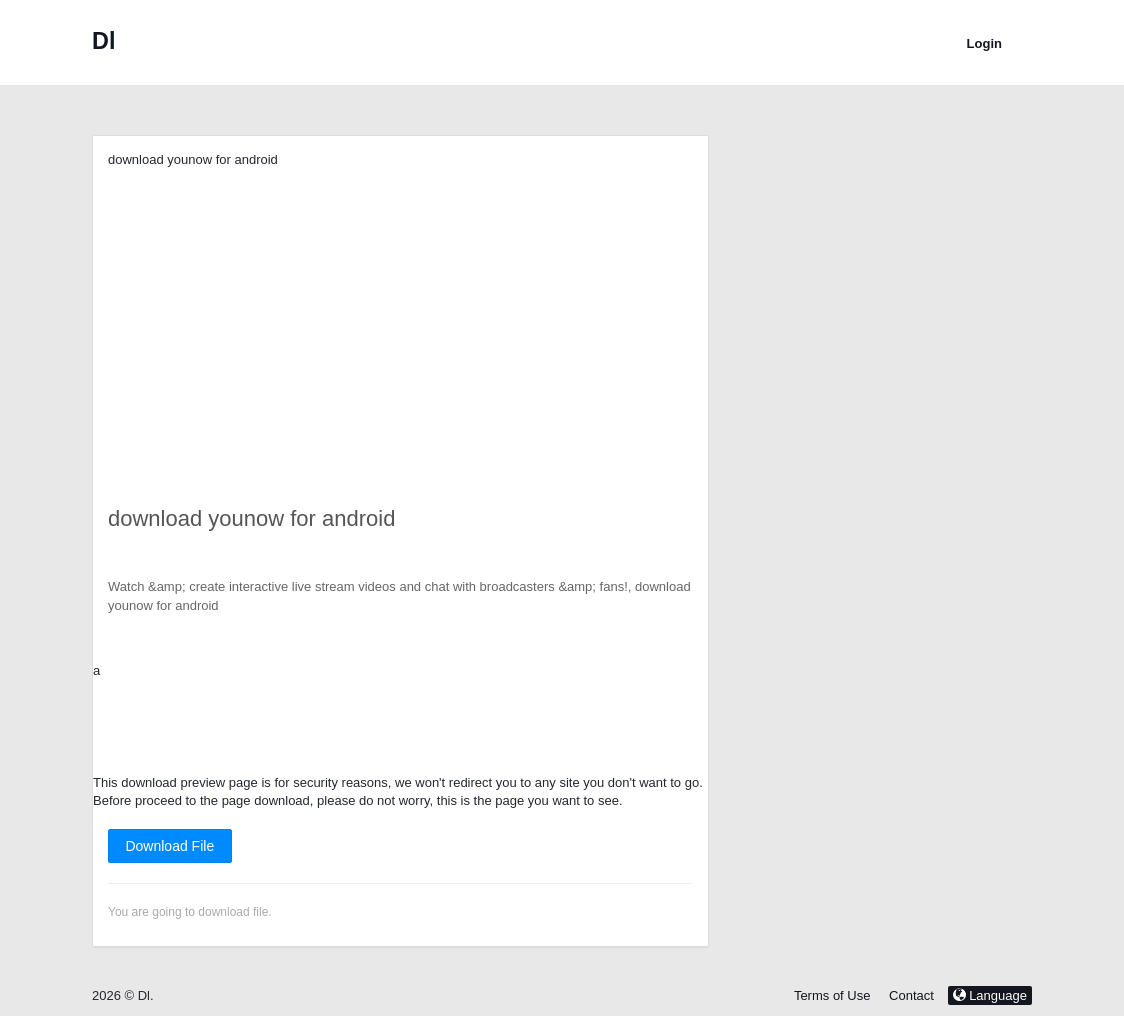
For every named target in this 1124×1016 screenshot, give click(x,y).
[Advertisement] (400, 310)
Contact (911, 995)
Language (990, 995)
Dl (103, 41)
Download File (169, 846)
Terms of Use (832, 995)
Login (984, 43)
